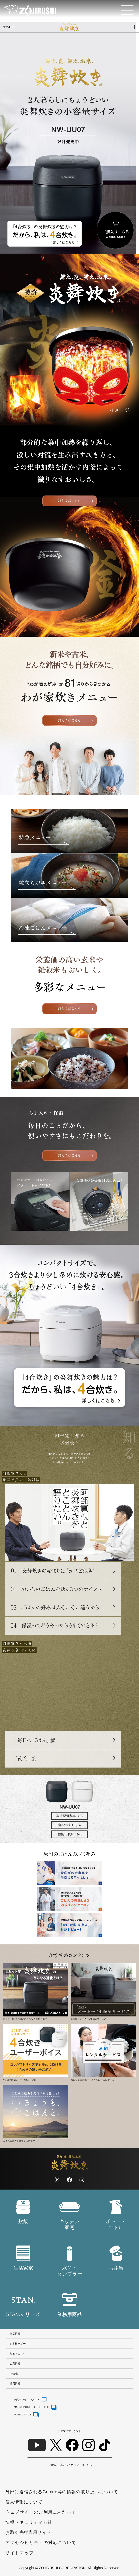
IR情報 (14, 2373)
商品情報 (15, 2333)
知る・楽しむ (18, 2353)
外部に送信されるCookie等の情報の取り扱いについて (61, 2491)
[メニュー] (127, 10)
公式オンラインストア (26, 2399)
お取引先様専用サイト (28, 2532)
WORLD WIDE (22, 2414)
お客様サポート (19, 2343)
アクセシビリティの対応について (40, 2542)
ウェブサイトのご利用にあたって (40, 2512)
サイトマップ (19, 2552)
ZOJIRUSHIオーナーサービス (31, 2407)
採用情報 (15, 2383)
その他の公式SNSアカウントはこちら (69, 2464)
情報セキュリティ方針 (28, 2522)
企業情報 (15, 2363)
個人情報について (24, 2501)
